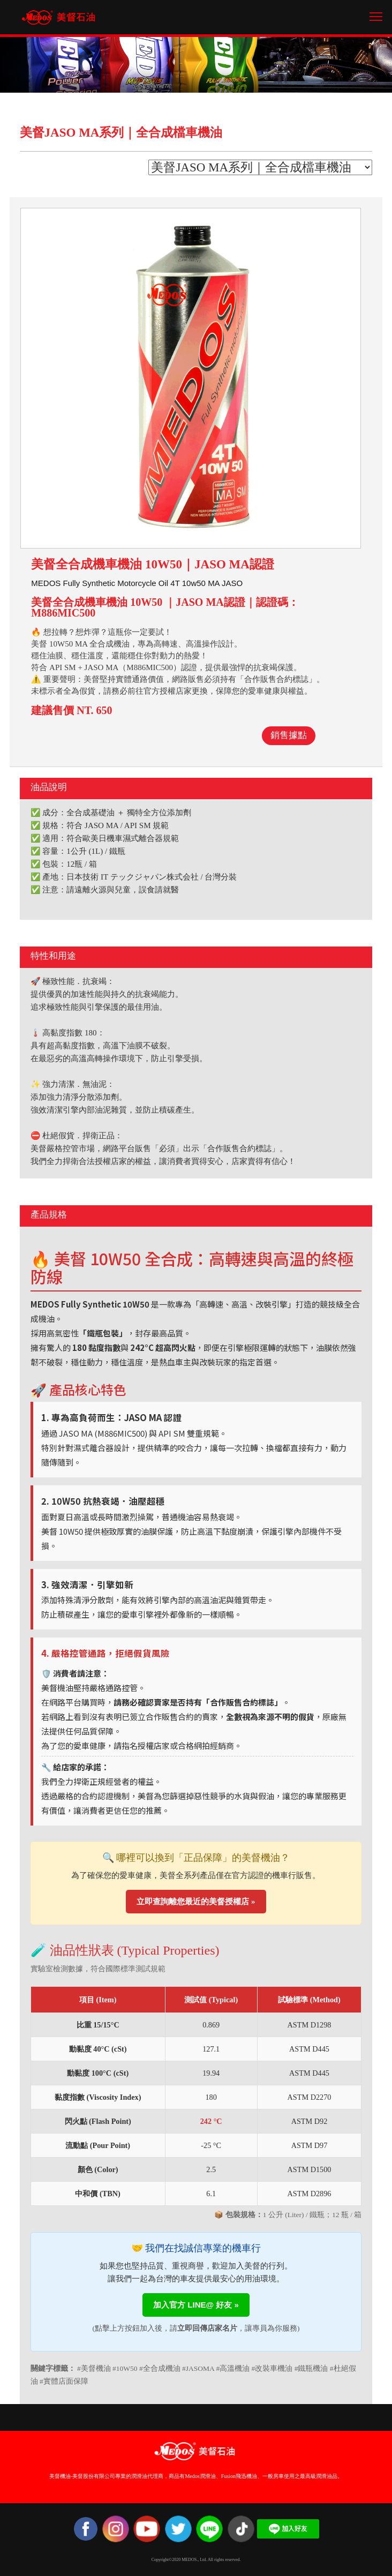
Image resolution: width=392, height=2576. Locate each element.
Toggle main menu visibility (377, 12)
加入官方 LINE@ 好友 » (196, 2304)
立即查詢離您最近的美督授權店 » (196, 1901)
